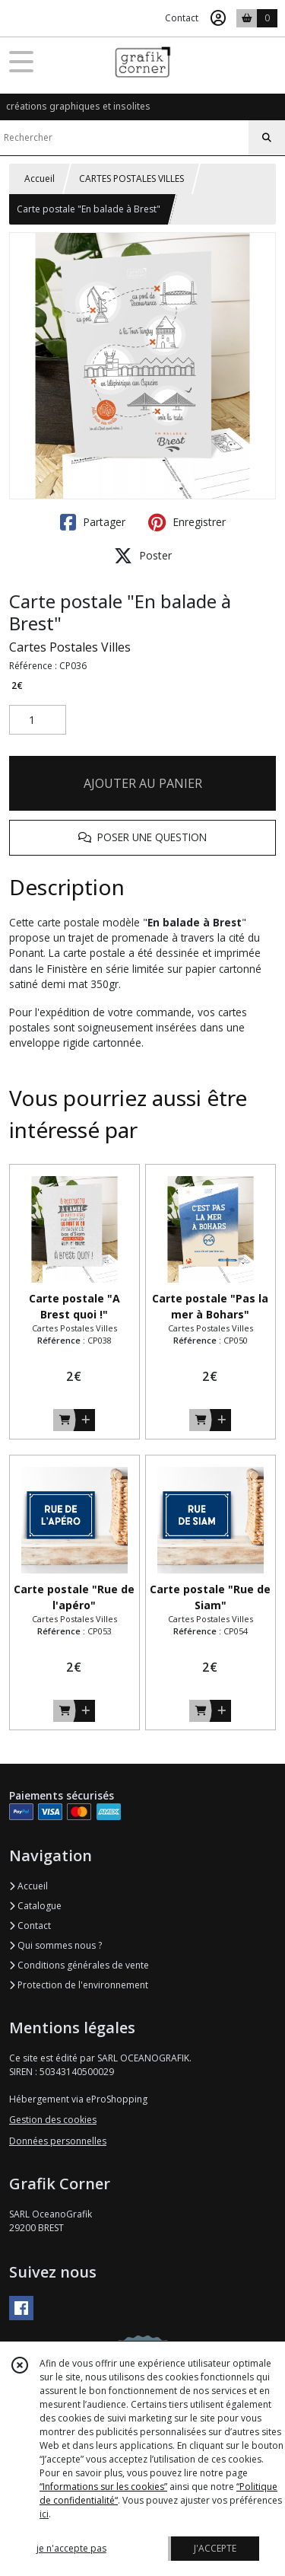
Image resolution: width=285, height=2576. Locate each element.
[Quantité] (37, 720)
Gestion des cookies (53, 2119)
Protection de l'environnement (78, 1984)
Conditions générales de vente (79, 1965)
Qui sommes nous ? (55, 1945)
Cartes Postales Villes (70, 647)
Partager (92, 522)
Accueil (39, 178)
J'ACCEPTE (215, 2548)
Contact (181, 17)
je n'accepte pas (71, 2548)
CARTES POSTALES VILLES (131, 178)
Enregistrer (187, 522)
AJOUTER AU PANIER (143, 783)
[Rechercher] (267, 137)
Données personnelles (57, 2140)
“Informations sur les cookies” (103, 2486)
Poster (143, 556)
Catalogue (35, 1905)
